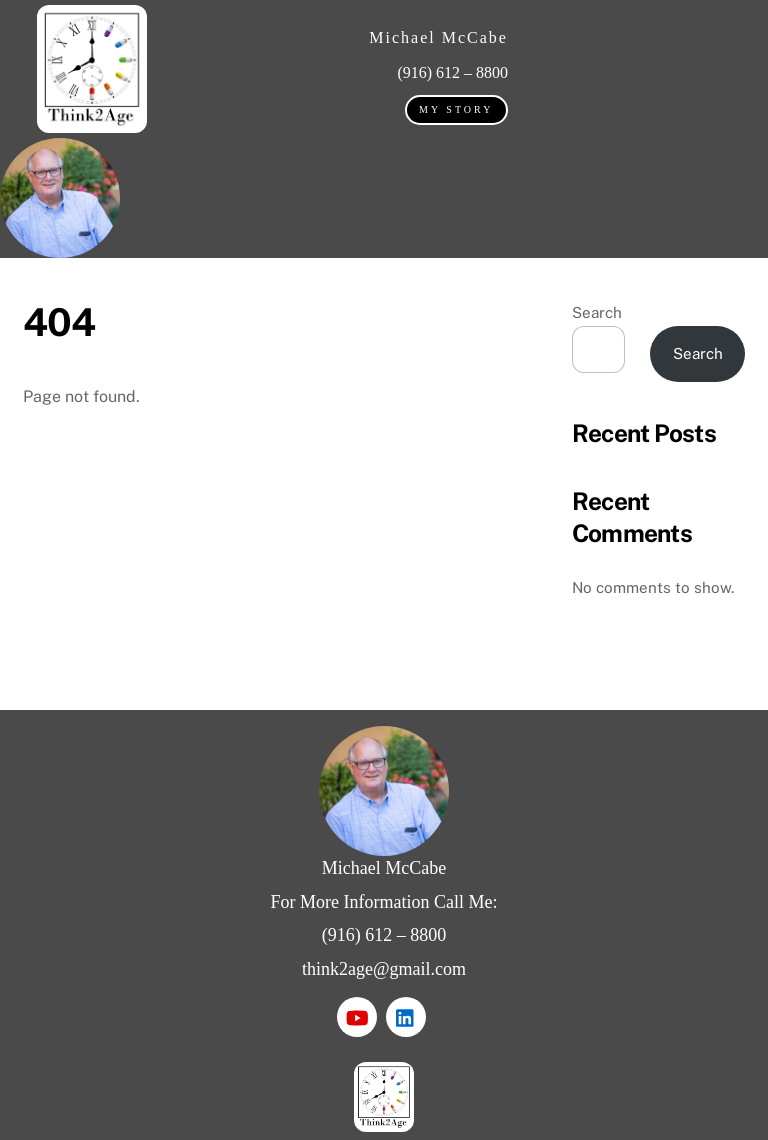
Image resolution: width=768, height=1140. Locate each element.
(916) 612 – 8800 (384, 935)
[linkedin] (406, 1015)
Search (597, 312)
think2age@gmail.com (384, 969)
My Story (456, 109)
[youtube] (357, 1015)
